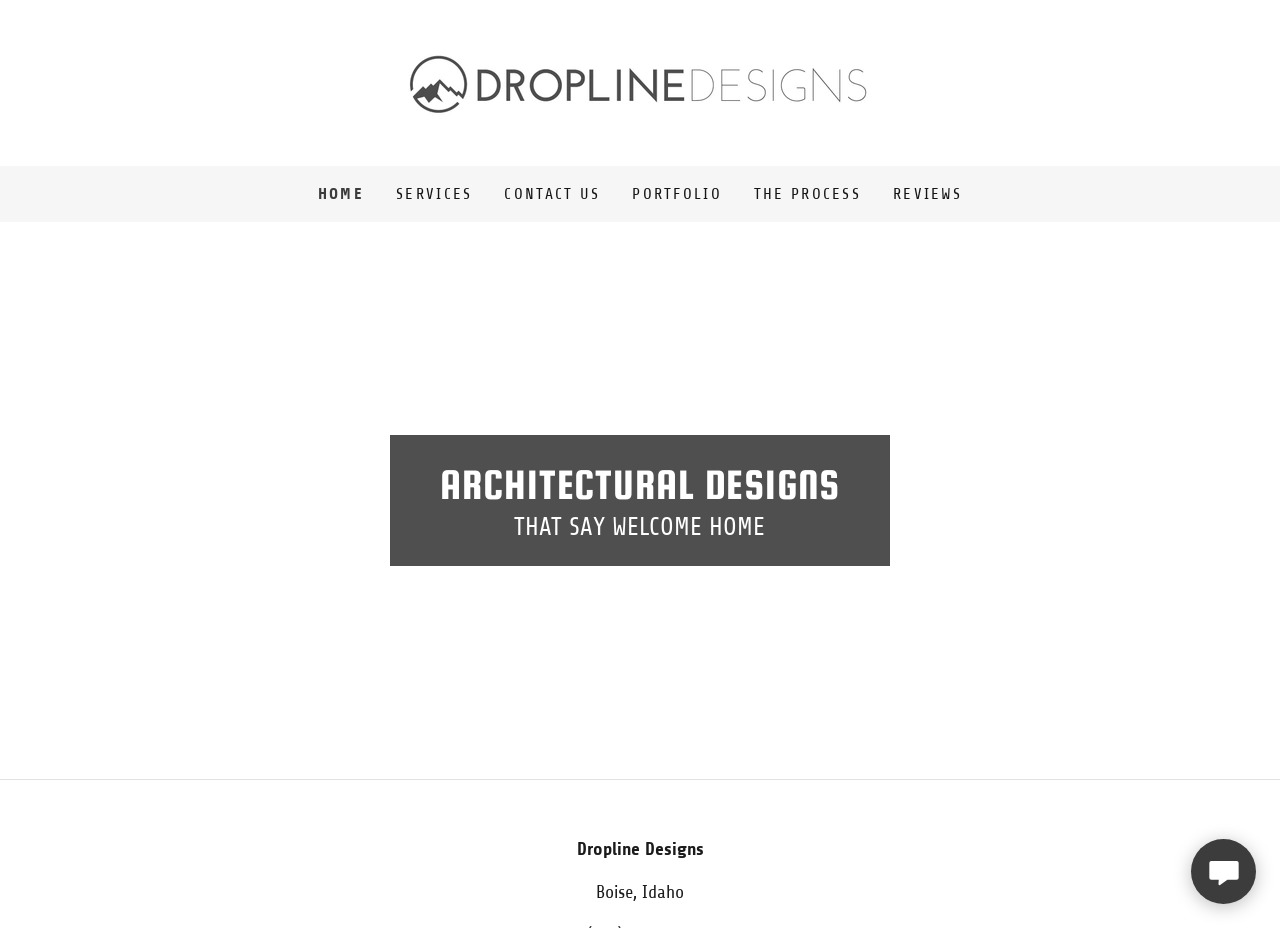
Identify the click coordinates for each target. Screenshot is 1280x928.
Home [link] (341, 193)
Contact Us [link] (552, 194)
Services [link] (434, 194)
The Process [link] (807, 194)
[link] (640, 82)
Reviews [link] (927, 194)
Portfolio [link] (677, 194)
